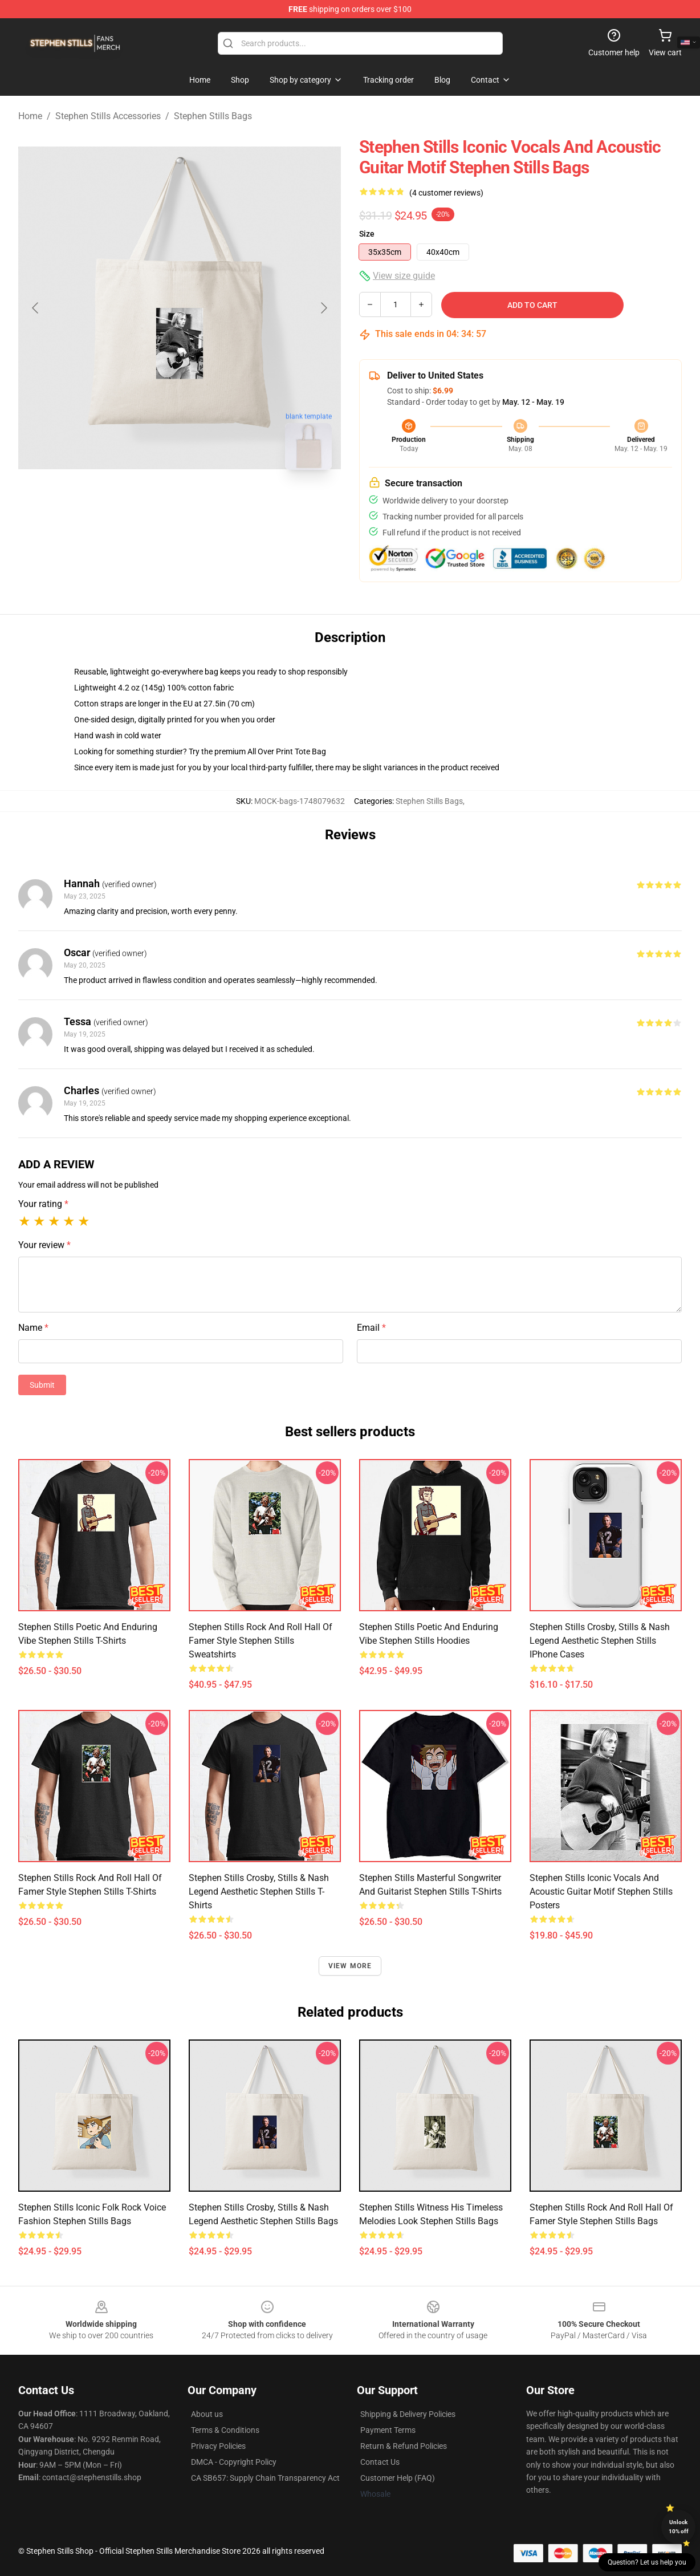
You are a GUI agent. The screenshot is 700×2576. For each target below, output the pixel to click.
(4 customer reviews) (446, 192)
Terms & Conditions (225, 2430)
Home (30, 116)
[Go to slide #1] (150, 504)
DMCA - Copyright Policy (233, 2462)
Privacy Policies (218, 2446)
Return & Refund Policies (403, 2446)
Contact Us (380, 2462)
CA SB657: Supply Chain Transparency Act (265, 2477)
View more (350, 1966)
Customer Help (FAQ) (397, 2477)
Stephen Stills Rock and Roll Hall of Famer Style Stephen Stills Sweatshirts (260, 1641)
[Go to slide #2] (209, 504)
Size (367, 233)
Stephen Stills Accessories (108, 116)
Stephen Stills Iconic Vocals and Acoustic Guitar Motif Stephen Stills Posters (601, 1891)
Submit (42, 1384)
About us (207, 2414)
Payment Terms (388, 2430)
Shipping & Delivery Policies (407, 2414)
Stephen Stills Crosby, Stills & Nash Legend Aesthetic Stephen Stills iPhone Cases (600, 1641)
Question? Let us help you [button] (647, 2562)
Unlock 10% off (679, 2526)
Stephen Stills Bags (213, 116)
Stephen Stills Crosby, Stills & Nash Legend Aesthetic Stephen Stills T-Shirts (259, 1891)
